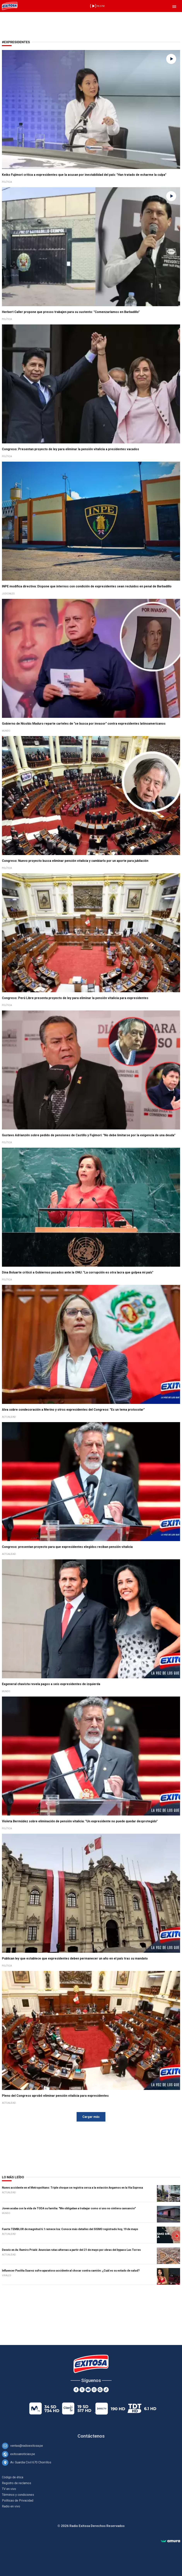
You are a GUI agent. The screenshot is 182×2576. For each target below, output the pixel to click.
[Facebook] (76, 2389)
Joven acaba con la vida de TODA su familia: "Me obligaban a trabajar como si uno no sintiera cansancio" (69, 2208)
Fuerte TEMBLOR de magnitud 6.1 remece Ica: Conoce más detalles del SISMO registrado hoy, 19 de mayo (70, 2229)
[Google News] (100, 2389)
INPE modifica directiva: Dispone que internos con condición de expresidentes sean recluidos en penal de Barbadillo (87, 586)
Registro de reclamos (16, 2483)
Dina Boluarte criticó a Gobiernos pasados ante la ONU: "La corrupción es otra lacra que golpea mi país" (77, 1272)
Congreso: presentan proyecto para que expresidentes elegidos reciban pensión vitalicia (67, 1547)
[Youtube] (88, 2389)
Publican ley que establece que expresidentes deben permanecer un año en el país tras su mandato (75, 1958)
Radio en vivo (11, 2506)
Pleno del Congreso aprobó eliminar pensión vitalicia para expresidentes (55, 2096)
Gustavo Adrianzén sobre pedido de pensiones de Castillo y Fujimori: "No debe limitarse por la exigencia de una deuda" (88, 1135)
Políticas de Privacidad (17, 2500)
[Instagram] (94, 2389)
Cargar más (91, 2117)
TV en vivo (9, 2489)
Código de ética (12, 2477)
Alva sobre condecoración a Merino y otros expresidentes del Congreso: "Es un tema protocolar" (73, 1409)
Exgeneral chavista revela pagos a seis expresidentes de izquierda (51, 1684)
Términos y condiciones (18, 2495)
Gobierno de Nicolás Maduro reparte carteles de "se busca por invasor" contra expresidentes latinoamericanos (84, 723)
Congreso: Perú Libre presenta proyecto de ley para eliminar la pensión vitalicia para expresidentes (75, 998)
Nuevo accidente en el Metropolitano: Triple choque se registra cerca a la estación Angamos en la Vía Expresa (72, 2187)
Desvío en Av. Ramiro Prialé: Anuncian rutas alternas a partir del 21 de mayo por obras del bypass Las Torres (71, 2249)
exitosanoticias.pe (22, 2454)
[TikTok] (106, 2389)
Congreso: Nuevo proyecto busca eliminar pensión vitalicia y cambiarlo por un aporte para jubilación (75, 861)
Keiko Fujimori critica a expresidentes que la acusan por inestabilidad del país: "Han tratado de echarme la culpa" (84, 175)
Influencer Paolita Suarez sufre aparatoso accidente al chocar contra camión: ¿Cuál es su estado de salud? (71, 2270)
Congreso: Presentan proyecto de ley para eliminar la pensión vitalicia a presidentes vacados (70, 449)
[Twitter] (82, 2389)
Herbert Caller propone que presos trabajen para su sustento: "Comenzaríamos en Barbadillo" (71, 312)
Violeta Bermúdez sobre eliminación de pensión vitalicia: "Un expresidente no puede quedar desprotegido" (80, 1821)
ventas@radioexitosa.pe (26, 2446)
